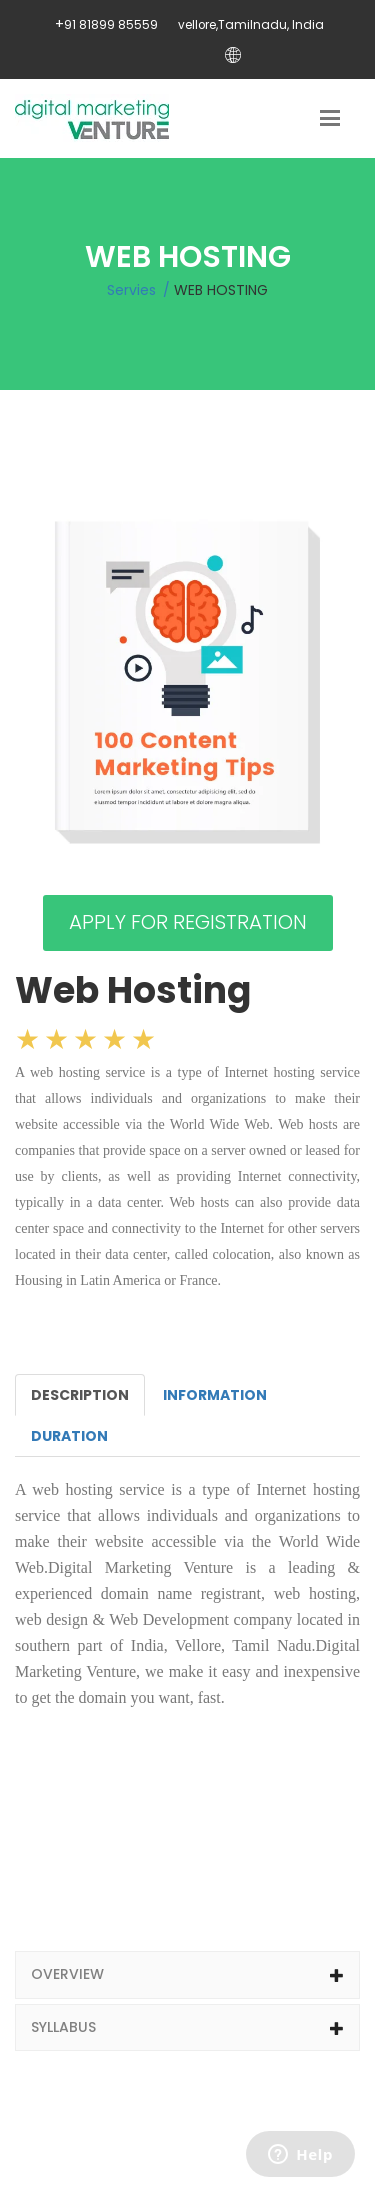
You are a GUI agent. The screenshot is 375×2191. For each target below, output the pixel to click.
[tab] (187, 1974)
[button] (187, 1974)
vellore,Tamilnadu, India (251, 25)
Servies (131, 290)
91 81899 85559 (111, 25)
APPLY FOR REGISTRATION (188, 922)
